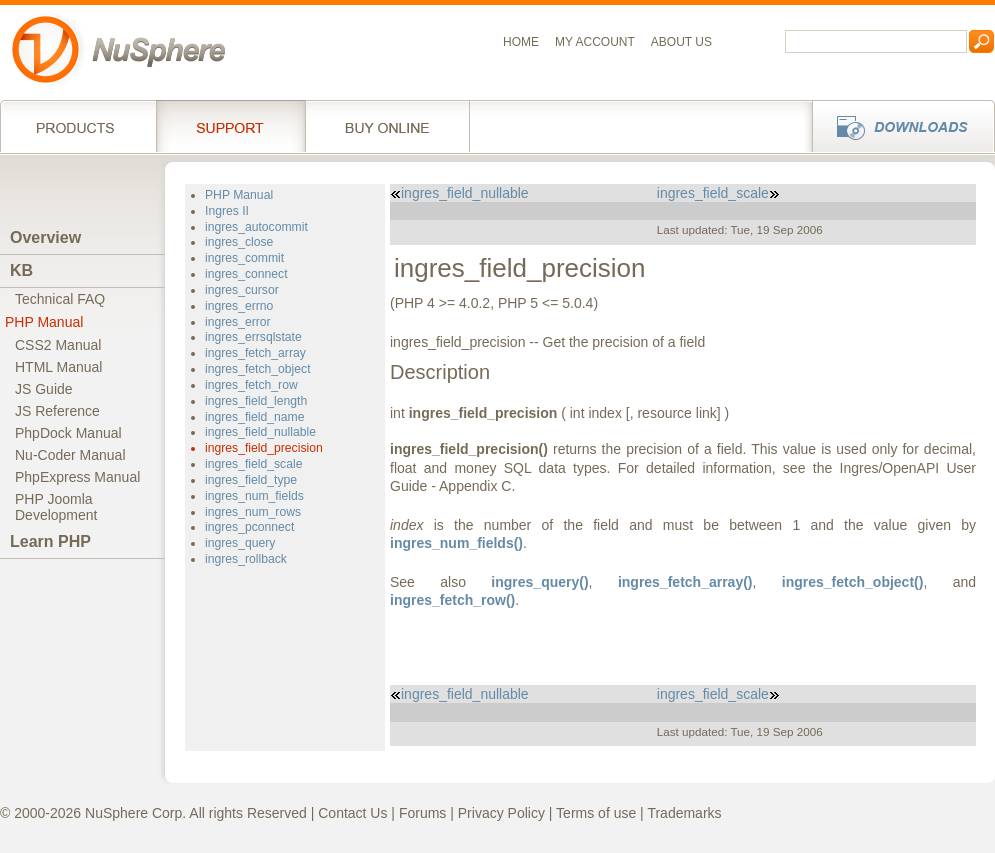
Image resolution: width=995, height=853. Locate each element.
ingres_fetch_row (251, 385)
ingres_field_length (256, 401)
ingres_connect (246, 274)
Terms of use (596, 813)
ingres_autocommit (256, 227)
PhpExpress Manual (77, 477)
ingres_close (239, 242)
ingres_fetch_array (255, 353)
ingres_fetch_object (258, 369)
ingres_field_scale (253, 464)
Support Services (230, 126)
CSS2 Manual (58, 345)
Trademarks (684, 813)
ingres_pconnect (249, 527)
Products (78, 126)
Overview (45, 237)
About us (681, 42)
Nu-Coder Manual (70, 455)
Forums (422, 813)
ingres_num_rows (253, 512)
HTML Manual (58, 367)
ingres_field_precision (264, 448)
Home (521, 42)
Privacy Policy (501, 813)
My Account (595, 42)
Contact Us (352, 813)
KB (21, 270)
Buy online (387, 126)
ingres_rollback (246, 559)
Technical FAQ (60, 299)
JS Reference (57, 411)
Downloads (897, 126)
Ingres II (227, 211)
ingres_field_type (251, 480)
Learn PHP (50, 541)
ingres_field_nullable (260, 432)
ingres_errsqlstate (253, 337)
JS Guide (44, 389)
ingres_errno (239, 306)
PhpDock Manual (68, 433)
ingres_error (238, 322)
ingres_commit (244, 258)
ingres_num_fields (254, 496)
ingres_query (240, 543)
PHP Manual (44, 322)
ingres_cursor (242, 290)
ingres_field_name (254, 417)
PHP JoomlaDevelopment (56, 507)
